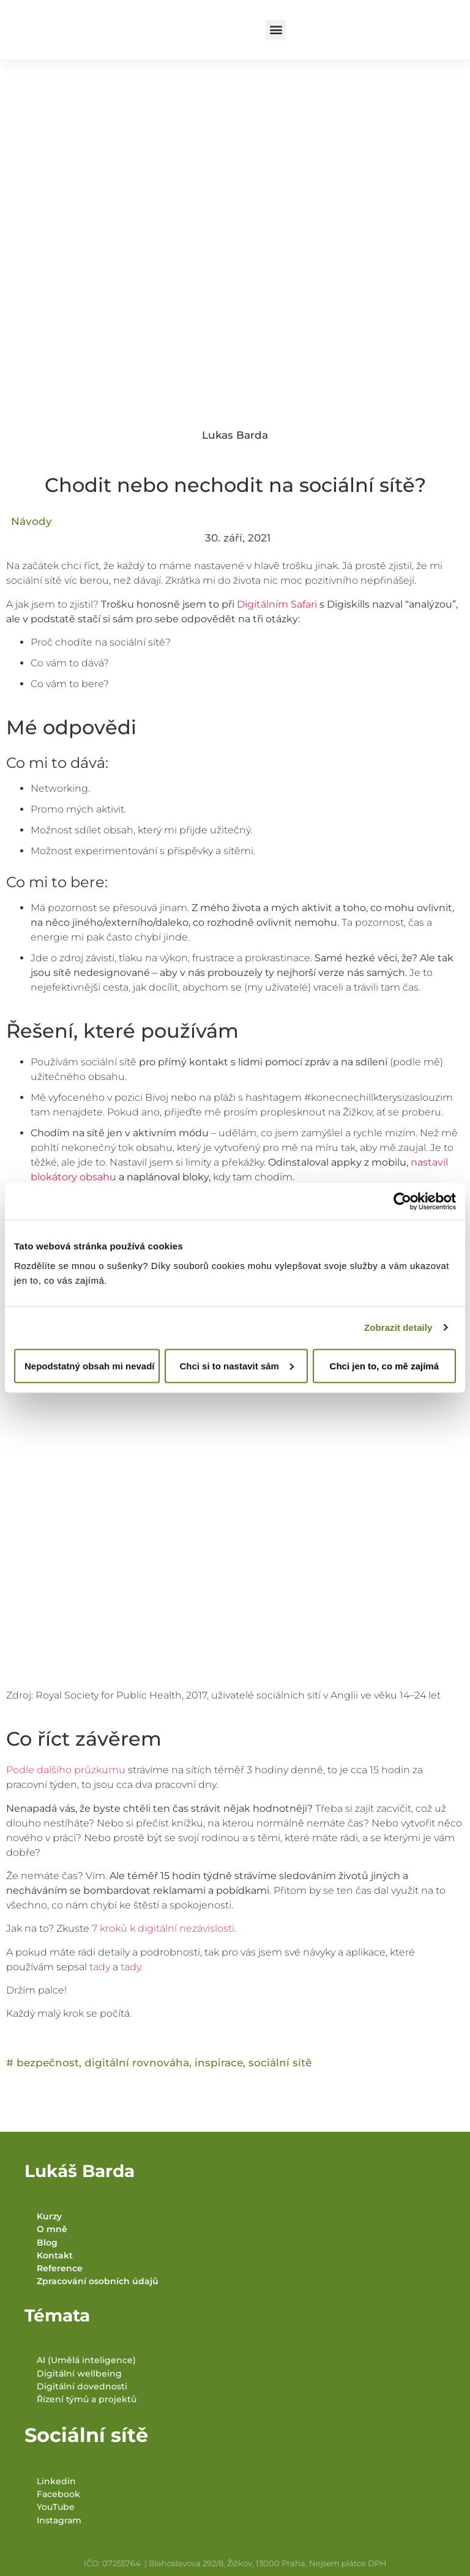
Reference (60, 2268)
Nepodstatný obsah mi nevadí (89, 1365)
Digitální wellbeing (79, 2373)
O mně (52, 2229)
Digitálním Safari (277, 604)
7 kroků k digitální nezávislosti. (164, 1928)
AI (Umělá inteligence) (86, 2360)
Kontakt (55, 2255)
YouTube (56, 2506)
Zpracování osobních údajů (98, 2281)
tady (101, 1967)
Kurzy (49, 2216)
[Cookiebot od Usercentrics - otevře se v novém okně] (402, 1202)
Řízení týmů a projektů (86, 2399)
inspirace (219, 2063)
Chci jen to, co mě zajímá (384, 1365)
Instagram (59, 2520)
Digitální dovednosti (82, 2386)
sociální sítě (279, 2063)
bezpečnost (48, 2063)
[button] (276, 30)
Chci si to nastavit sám (236, 1365)
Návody (31, 521)
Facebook (58, 2494)
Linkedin (56, 2481)
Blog (47, 2242)
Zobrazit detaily (398, 1327)
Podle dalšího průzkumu (65, 1770)
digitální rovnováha (136, 2063)
